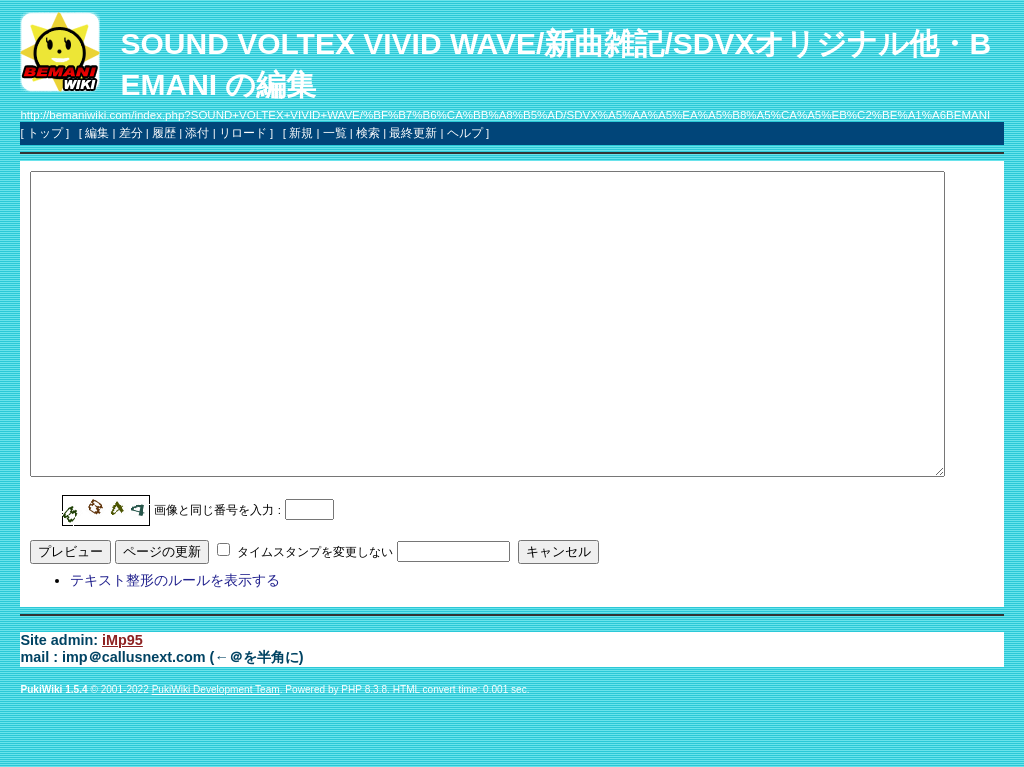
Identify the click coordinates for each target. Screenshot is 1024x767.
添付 (197, 133)
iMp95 (122, 700)
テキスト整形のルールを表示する (175, 640)
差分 (131, 133)
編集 (97, 133)
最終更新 (413, 133)
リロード (243, 133)
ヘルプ (465, 133)
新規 (301, 133)
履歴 (164, 133)
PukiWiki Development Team (216, 749)
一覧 (335, 133)
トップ (45, 133)
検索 (368, 133)
